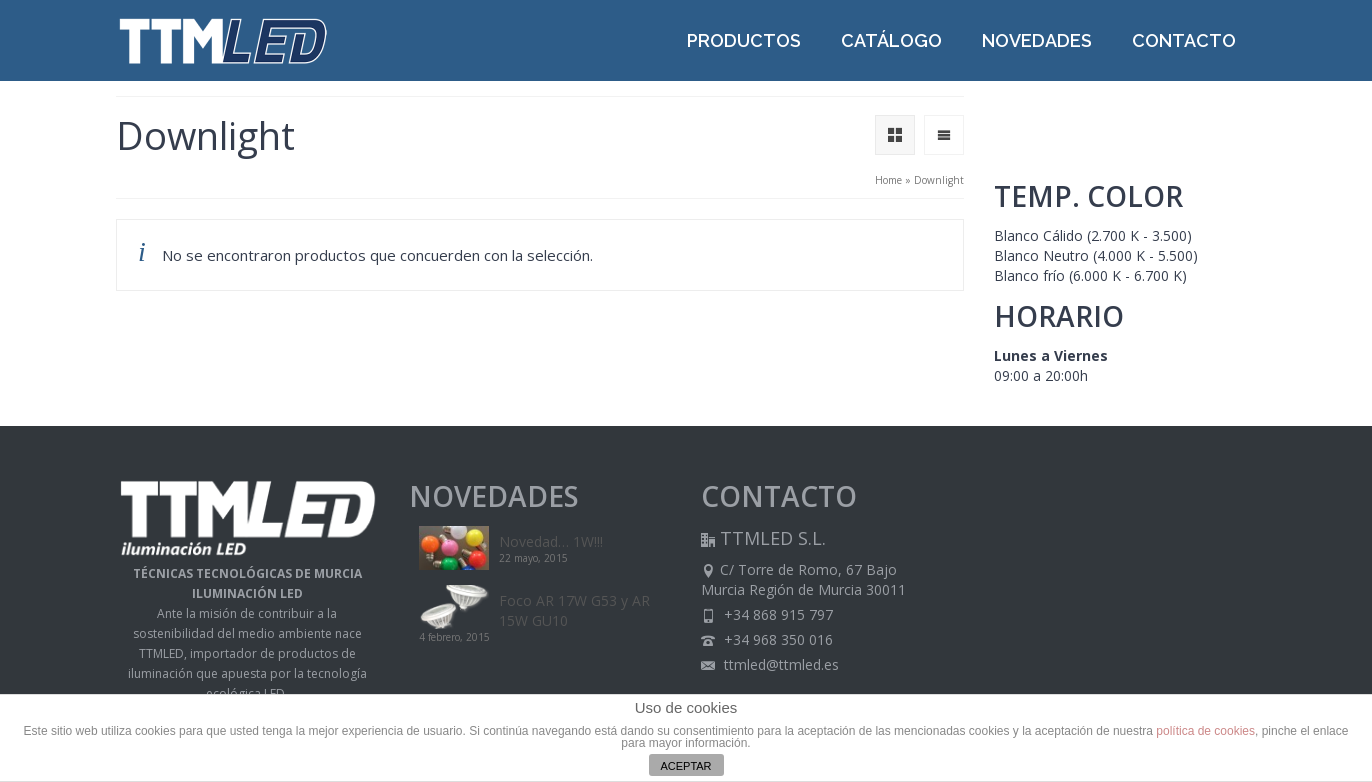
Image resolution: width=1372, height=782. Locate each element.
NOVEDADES (1037, 40)
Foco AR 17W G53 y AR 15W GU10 (574, 610)
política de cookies (1205, 731)
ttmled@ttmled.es (770, 664)
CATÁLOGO (891, 40)
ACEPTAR (685, 766)
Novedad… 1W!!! (551, 541)
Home (888, 180)
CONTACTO (1184, 40)
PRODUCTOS (744, 40)
